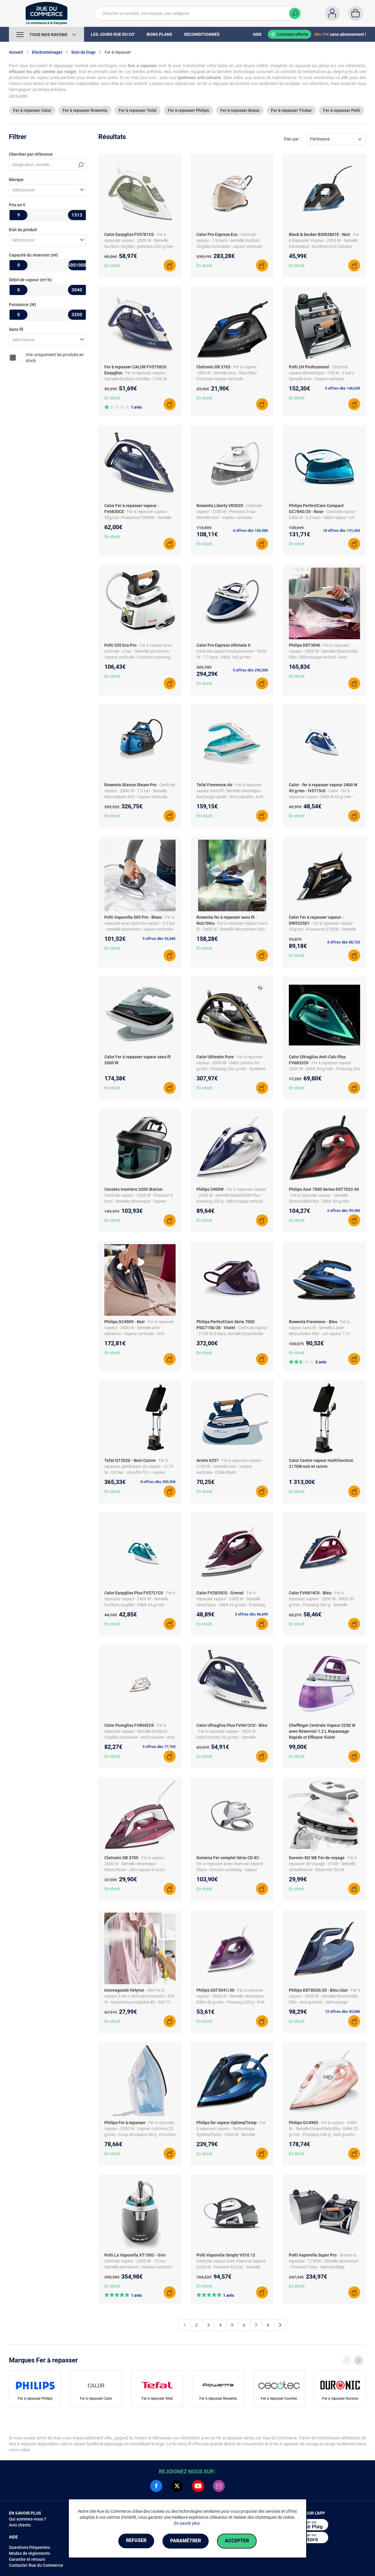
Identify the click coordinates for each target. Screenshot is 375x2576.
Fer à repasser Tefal (137, 110)
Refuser (135, 2541)
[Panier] (355, 13)
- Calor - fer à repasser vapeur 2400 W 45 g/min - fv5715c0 (321, 796)
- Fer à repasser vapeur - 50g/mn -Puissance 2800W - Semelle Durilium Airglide (137, 517)
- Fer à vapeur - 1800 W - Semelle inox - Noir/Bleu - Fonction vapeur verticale (227, 373)
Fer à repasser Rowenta (85, 110)
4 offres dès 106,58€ (250, 530)
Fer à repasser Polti (341, 110)
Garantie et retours (27, 2559)
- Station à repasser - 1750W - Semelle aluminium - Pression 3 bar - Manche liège (323, 2261)
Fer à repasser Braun (240, 110)
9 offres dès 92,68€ (159, 938)
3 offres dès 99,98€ (343, 1210)
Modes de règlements (29, 2553)
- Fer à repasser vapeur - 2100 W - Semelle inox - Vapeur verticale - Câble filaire (230, 1466)
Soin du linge (83, 52)
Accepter (238, 2541)
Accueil (16, 52)
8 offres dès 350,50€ (158, 1481)
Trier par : (291, 139)
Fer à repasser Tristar (291, 110)
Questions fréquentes (29, 2547)
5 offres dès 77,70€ (159, 1746)
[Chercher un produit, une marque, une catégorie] (195, 13)
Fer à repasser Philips (188, 110)
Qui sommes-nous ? (27, 2519)
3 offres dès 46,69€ (251, 1614)
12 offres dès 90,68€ (342, 2011)
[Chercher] (294, 13)
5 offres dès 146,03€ (342, 388)
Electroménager (47, 52)
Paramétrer (185, 2541)
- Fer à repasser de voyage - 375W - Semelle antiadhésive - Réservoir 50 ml (323, 1863)
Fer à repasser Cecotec (279, 2398)
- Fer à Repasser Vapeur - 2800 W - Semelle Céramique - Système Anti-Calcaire (324, 240)
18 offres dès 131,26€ (341, 530)
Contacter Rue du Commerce (36, 2565)
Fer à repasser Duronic (340, 2398)
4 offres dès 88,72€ (343, 942)
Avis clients (20, 2525)
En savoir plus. (187, 2523)
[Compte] (332, 13)
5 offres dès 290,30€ (250, 670)
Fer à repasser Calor (32, 110)
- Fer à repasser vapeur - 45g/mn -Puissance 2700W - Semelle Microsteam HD (322, 929)
